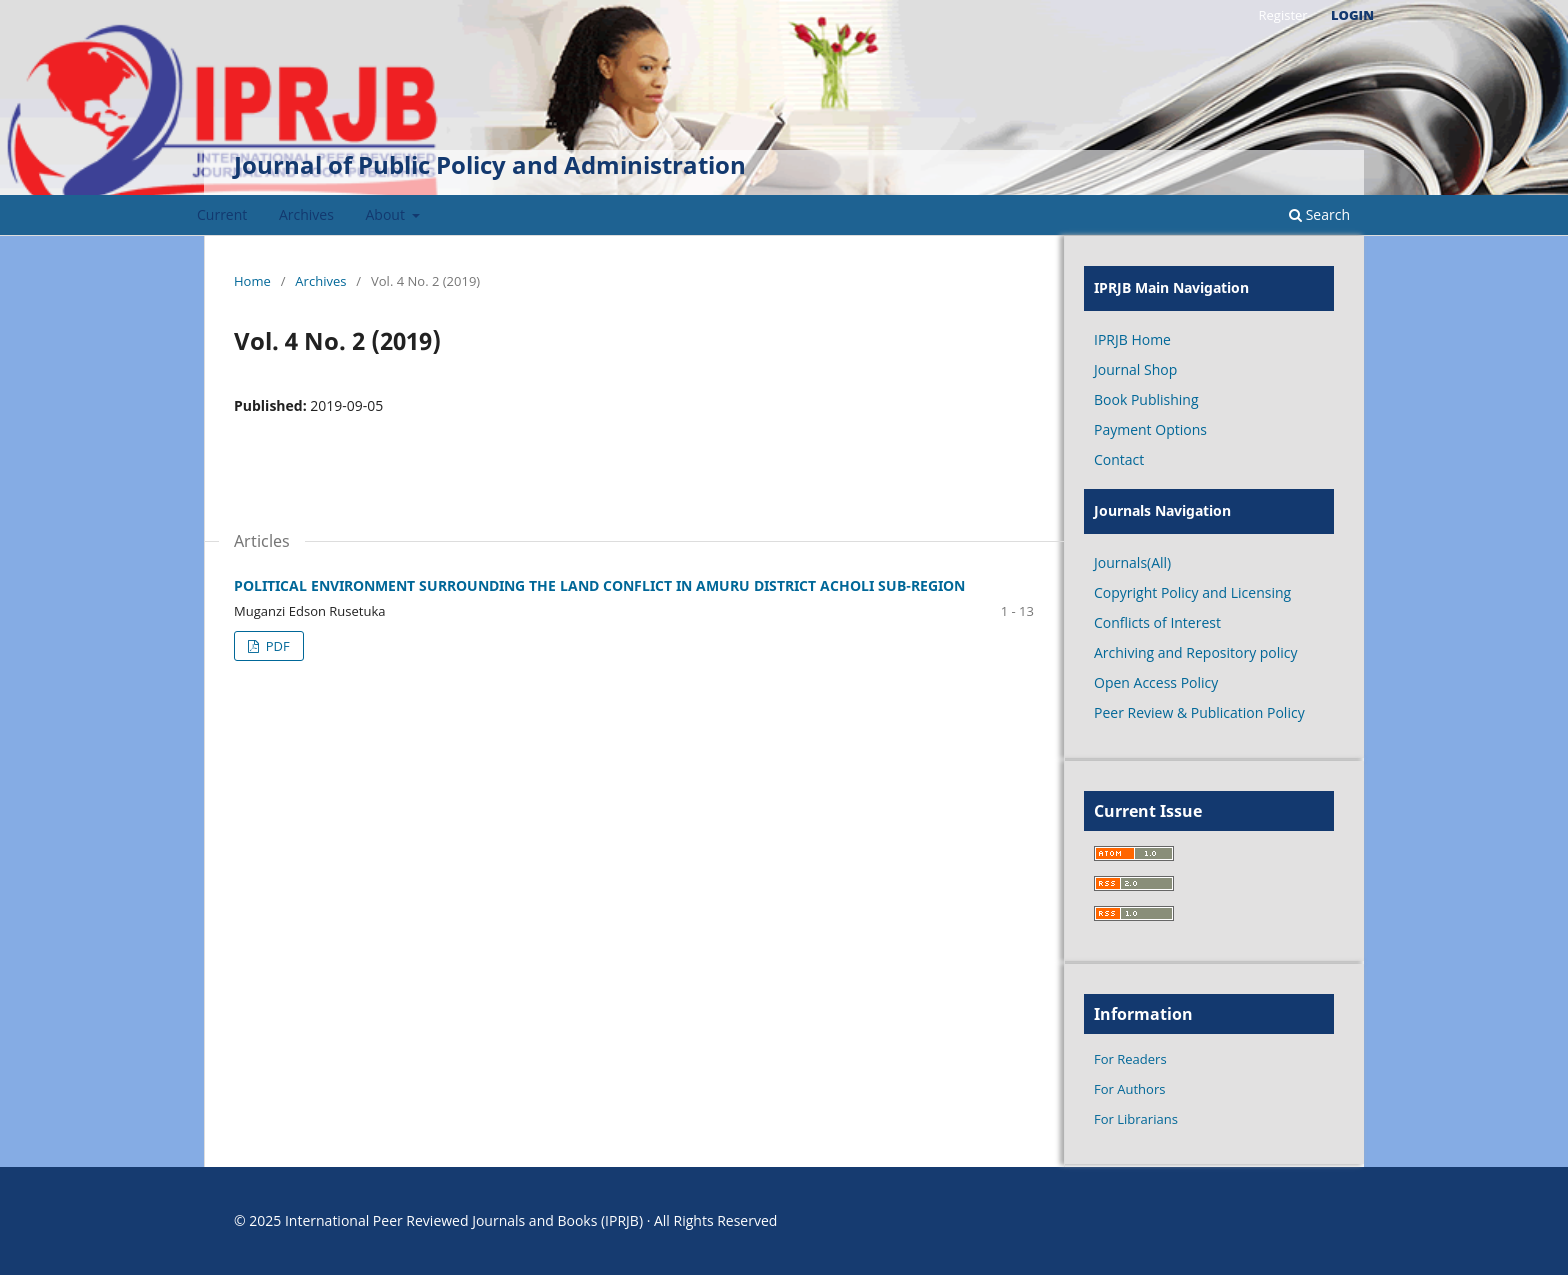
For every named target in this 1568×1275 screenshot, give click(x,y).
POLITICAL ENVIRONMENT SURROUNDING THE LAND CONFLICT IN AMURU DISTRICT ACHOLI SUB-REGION (599, 585)
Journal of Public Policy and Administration (490, 164)
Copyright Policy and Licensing (1192, 592)
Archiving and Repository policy (1196, 652)
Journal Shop (1135, 369)
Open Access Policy (1156, 682)
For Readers (1130, 1059)
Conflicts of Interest (1157, 622)
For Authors (1129, 1089)
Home (252, 281)
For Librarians (1136, 1119)
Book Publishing (1146, 399)
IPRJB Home (1132, 339)
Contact (1119, 459)
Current (222, 214)
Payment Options (1150, 429)
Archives (306, 214)
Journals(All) (1132, 562)
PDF (275, 646)
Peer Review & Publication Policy (1199, 712)
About (387, 214)
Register (1282, 15)
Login (1352, 15)
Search (1319, 214)
